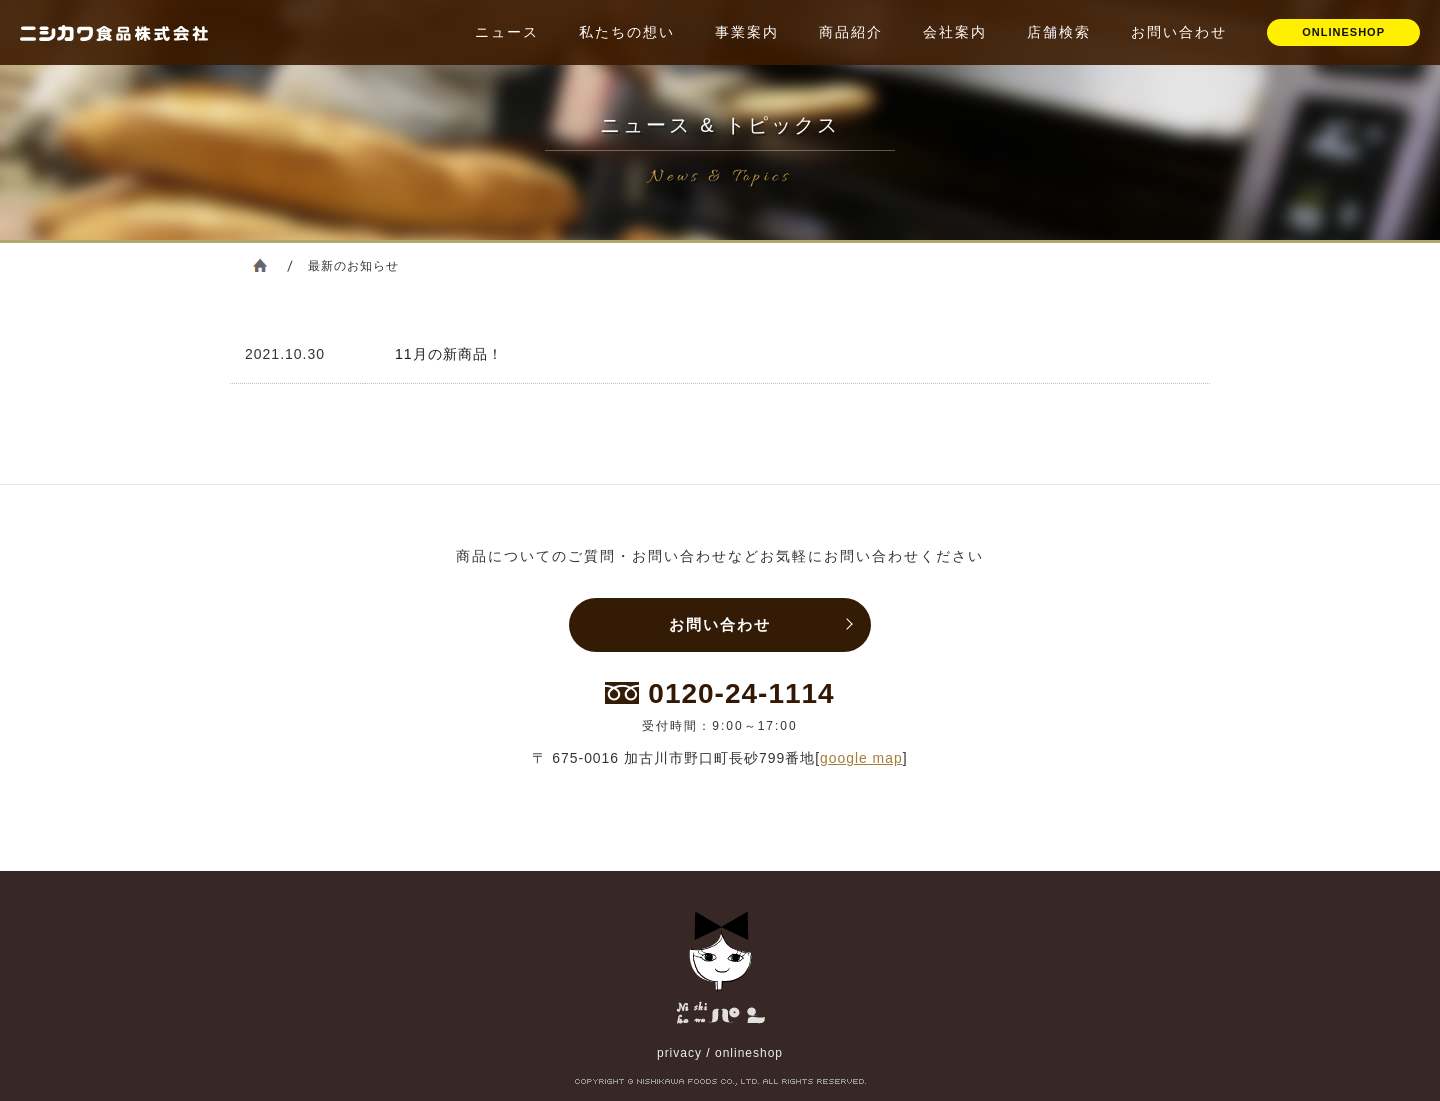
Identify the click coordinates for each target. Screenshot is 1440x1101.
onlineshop (749, 1053)
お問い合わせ (1179, 32)
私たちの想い (627, 32)
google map (861, 758)
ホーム (260, 265)
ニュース (507, 32)
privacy (679, 1053)
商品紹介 (851, 32)
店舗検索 (1059, 32)
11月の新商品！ (449, 354)
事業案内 (747, 32)
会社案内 (955, 32)
